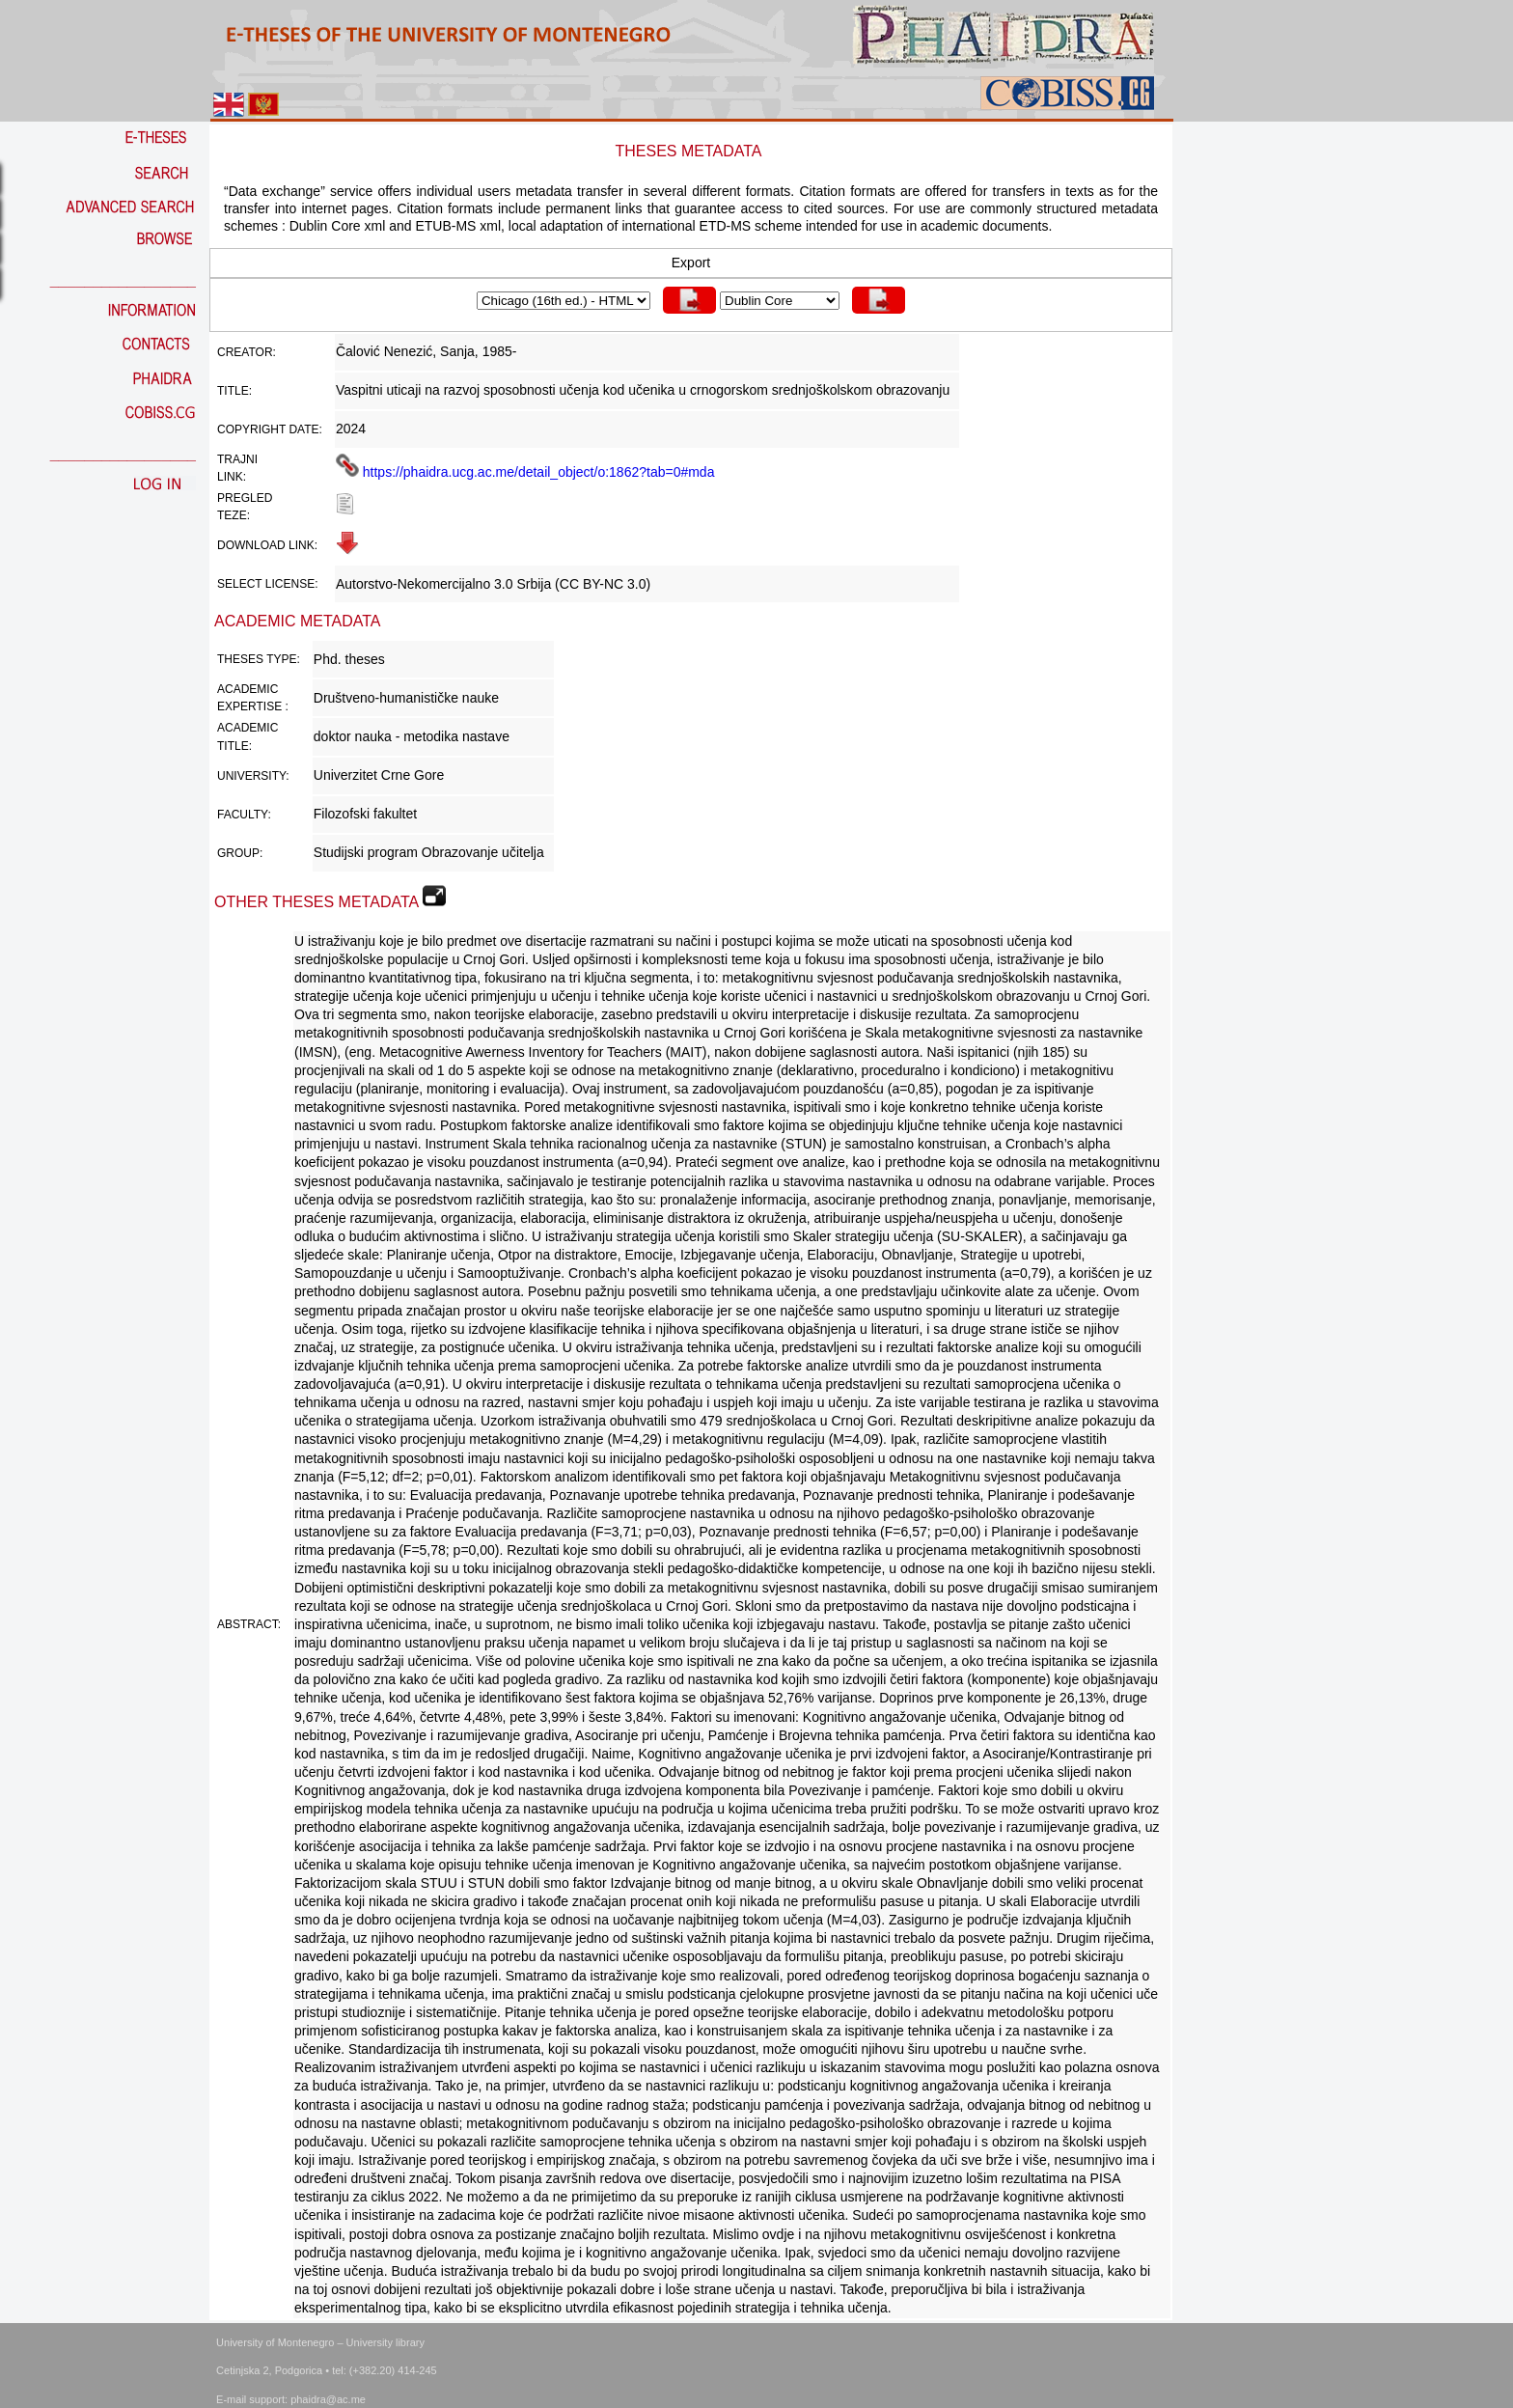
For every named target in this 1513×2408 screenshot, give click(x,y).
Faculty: (244, 814)
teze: (233, 515)
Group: (239, 853)
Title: (234, 391)
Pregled (244, 498)
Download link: (267, 545)
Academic (247, 689)
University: (253, 776)
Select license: (267, 584)
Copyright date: (269, 429)
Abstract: (249, 1624)
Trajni (237, 459)
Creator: (246, 352)
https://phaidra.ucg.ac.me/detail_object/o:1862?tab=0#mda (525, 472)
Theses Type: (258, 659)
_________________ (123, 280)
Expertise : (253, 706)
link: (231, 477)
